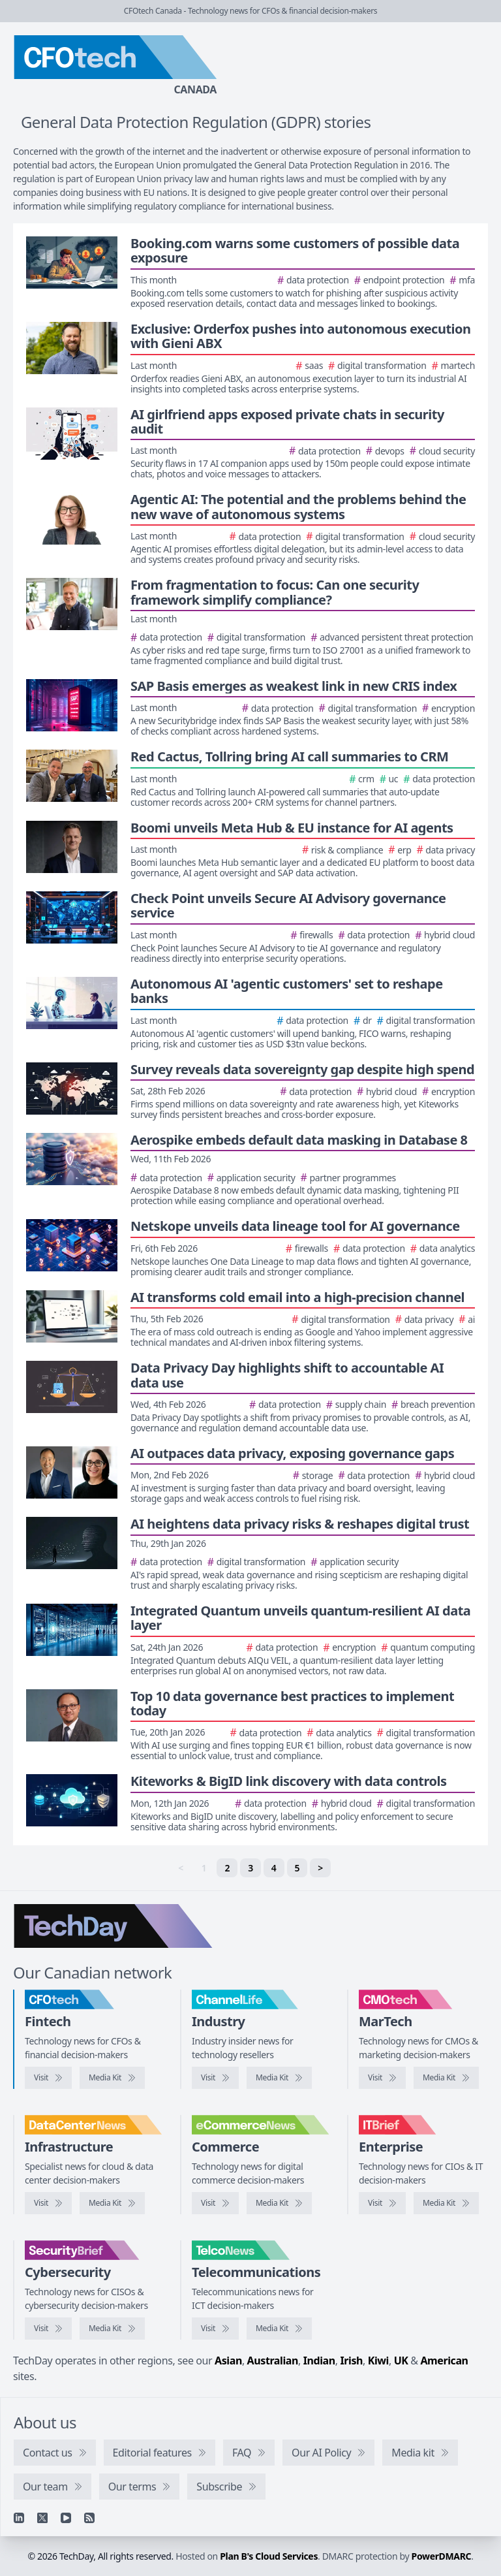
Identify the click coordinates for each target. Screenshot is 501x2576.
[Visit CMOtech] (382, 2078)
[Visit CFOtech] (48, 2078)
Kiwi (378, 2360)
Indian (319, 2360)
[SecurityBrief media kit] (112, 2328)
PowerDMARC (442, 2556)
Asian (228, 2360)
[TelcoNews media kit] (279, 2328)
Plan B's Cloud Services (269, 2556)
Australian (272, 2360)
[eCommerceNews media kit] (279, 2203)
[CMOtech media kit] (446, 2078)
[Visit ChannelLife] (215, 2078)
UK (401, 2360)
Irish (351, 2360)
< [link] (180, 1868)
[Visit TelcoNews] (215, 2328)
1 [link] (204, 1868)
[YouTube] (66, 2518)
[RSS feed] (89, 2518)
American (444, 2360)
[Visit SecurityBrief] (48, 2328)
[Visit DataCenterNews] (48, 2203)
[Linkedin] (19, 2518)
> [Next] (320, 1868)
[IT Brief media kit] (446, 2203)
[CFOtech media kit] (112, 2078)
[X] (42, 2518)
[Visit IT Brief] (382, 2203)
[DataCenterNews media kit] (112, 2203)
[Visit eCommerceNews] (215, 2203)
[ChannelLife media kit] (279, 2078)
